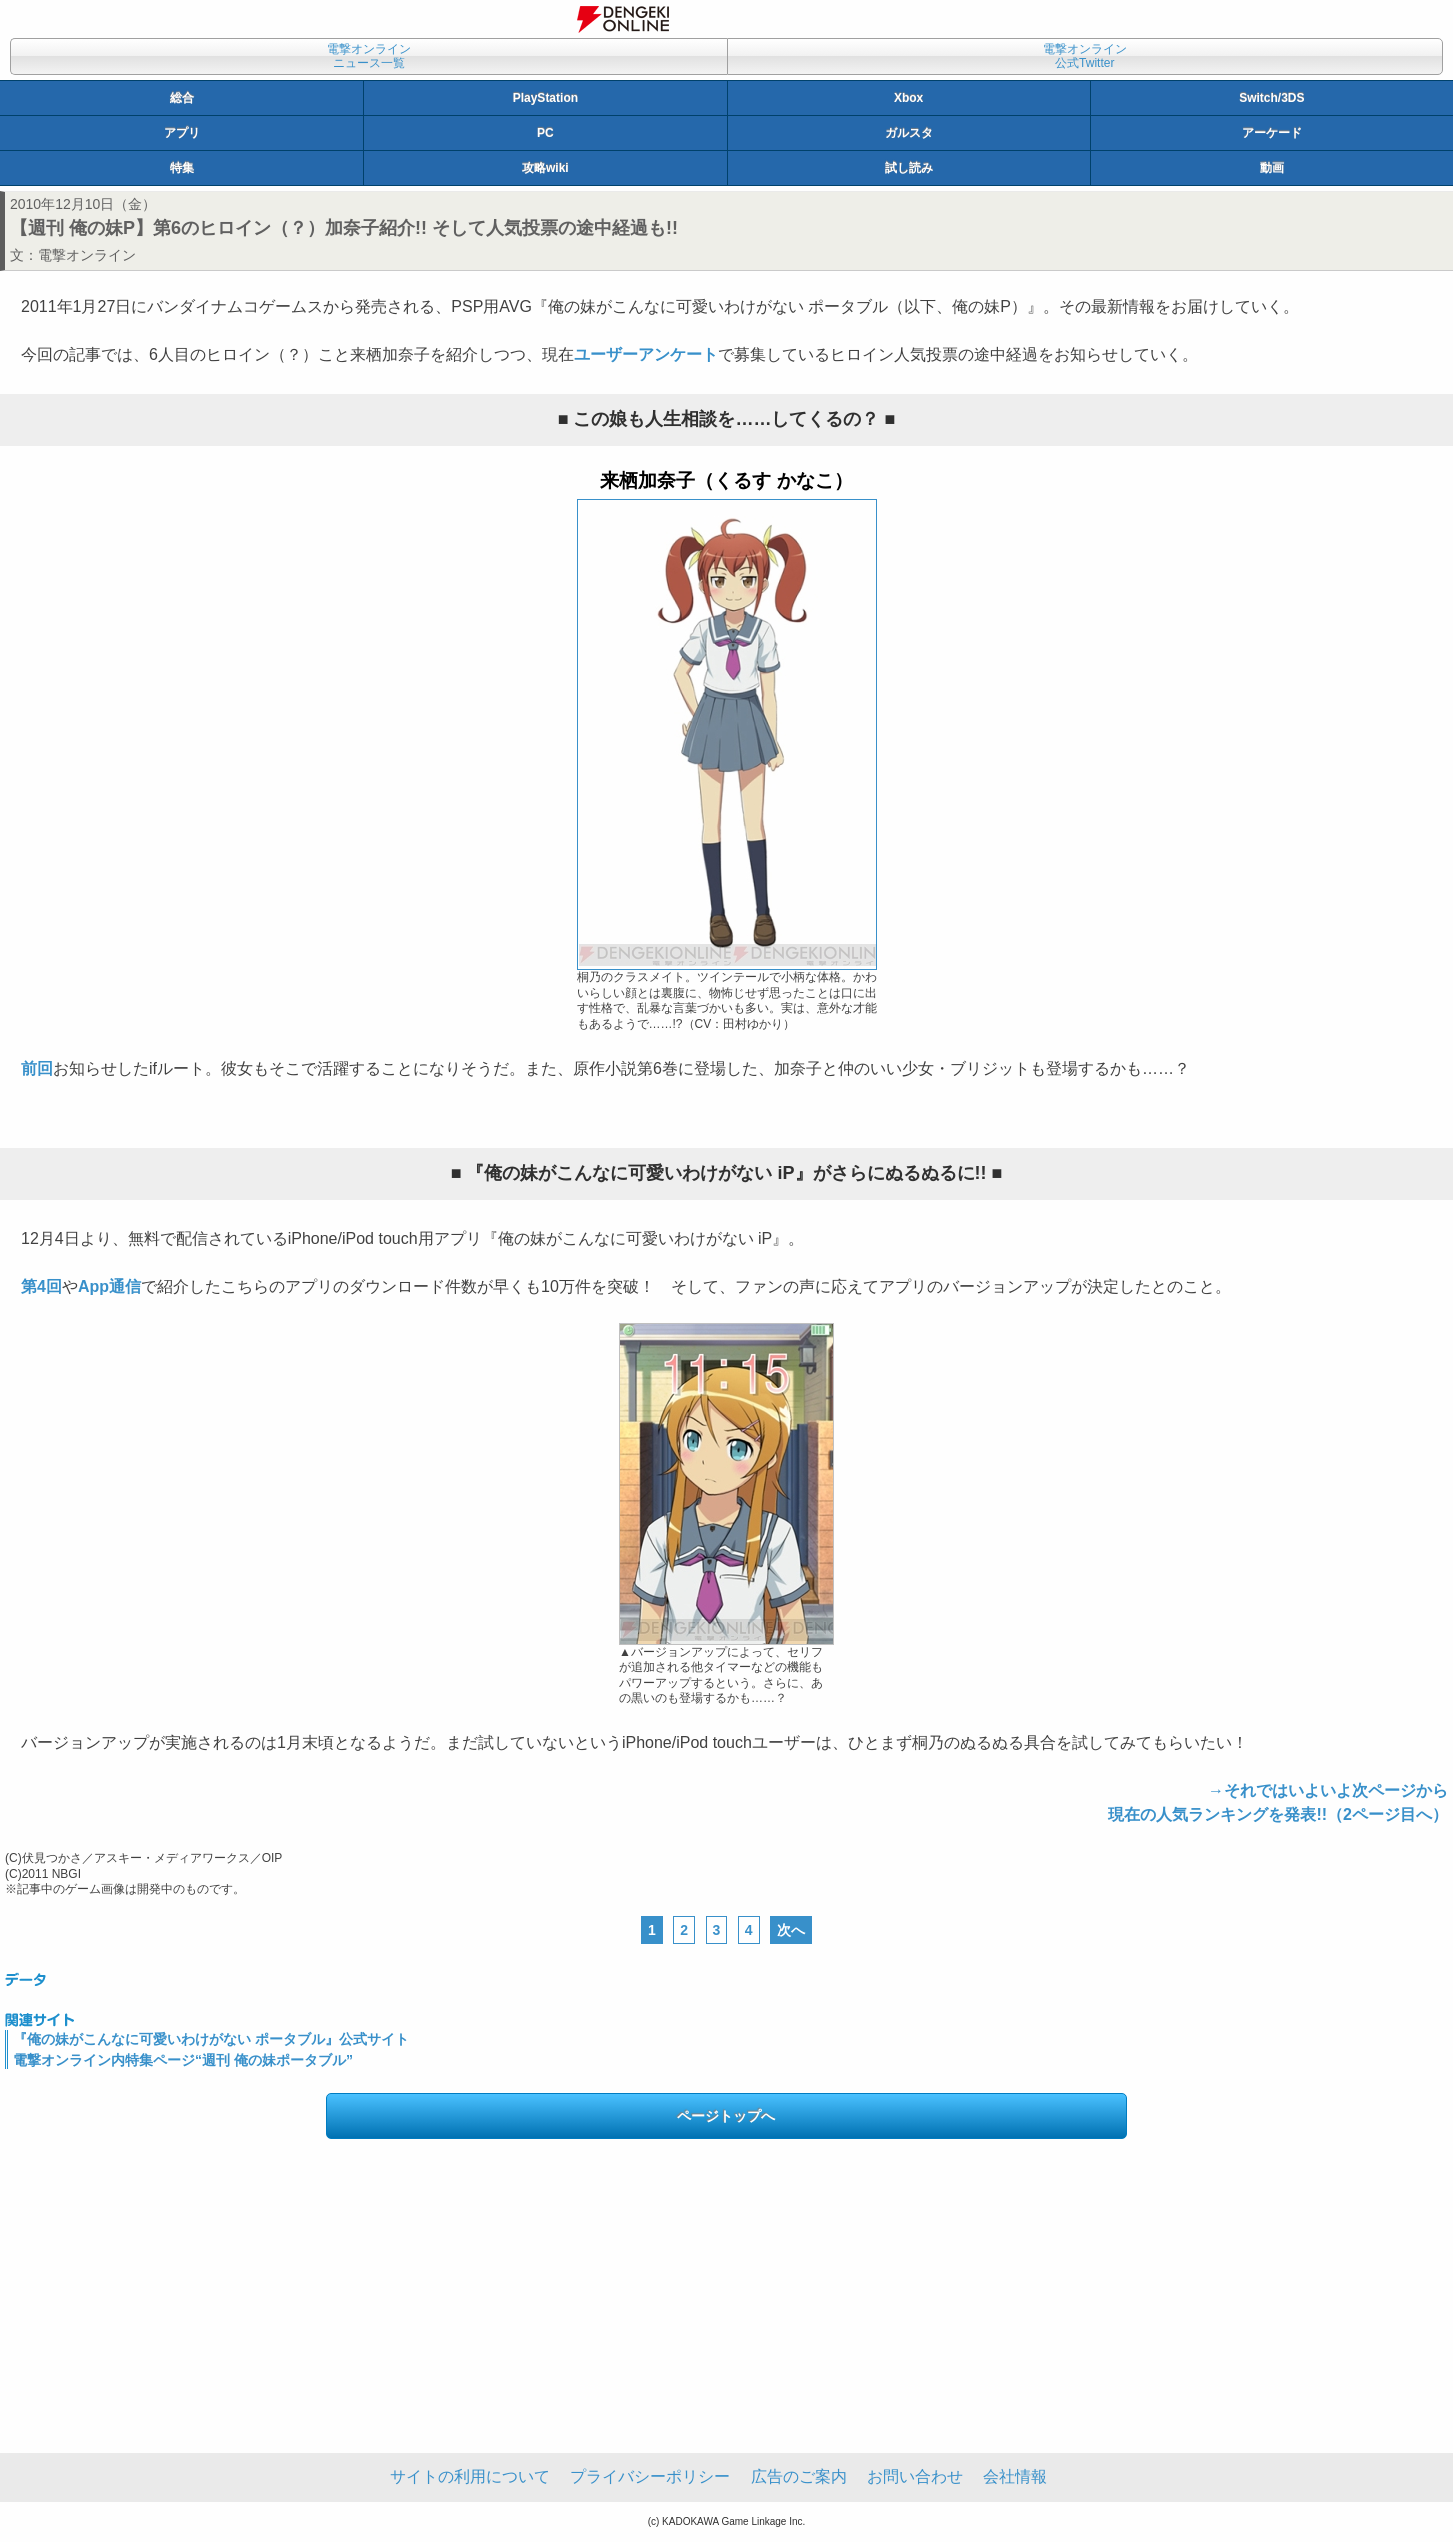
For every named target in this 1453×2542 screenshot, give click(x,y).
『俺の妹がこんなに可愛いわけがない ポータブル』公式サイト (211, 2039)
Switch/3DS (1271, 98)
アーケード (1272, 133)
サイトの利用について (470, 2476)
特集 (182, 168)
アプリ (182, 133)
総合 (182, 98)
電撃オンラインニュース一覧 (369, 56)
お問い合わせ (915, 2476)
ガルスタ (909, 133)
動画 (1272, 168)
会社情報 (1015, 2476)
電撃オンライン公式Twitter (1085, 56)
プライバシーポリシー (650, 2476)
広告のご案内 (799, 2476)
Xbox (908, 98)
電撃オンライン (87, 255)
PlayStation (545, 98)
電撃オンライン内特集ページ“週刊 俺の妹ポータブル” (183, 2060)
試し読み (909, 168)
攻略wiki (545, 168)
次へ (791, 1930)
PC (545, 133)
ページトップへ (726, 2116)
